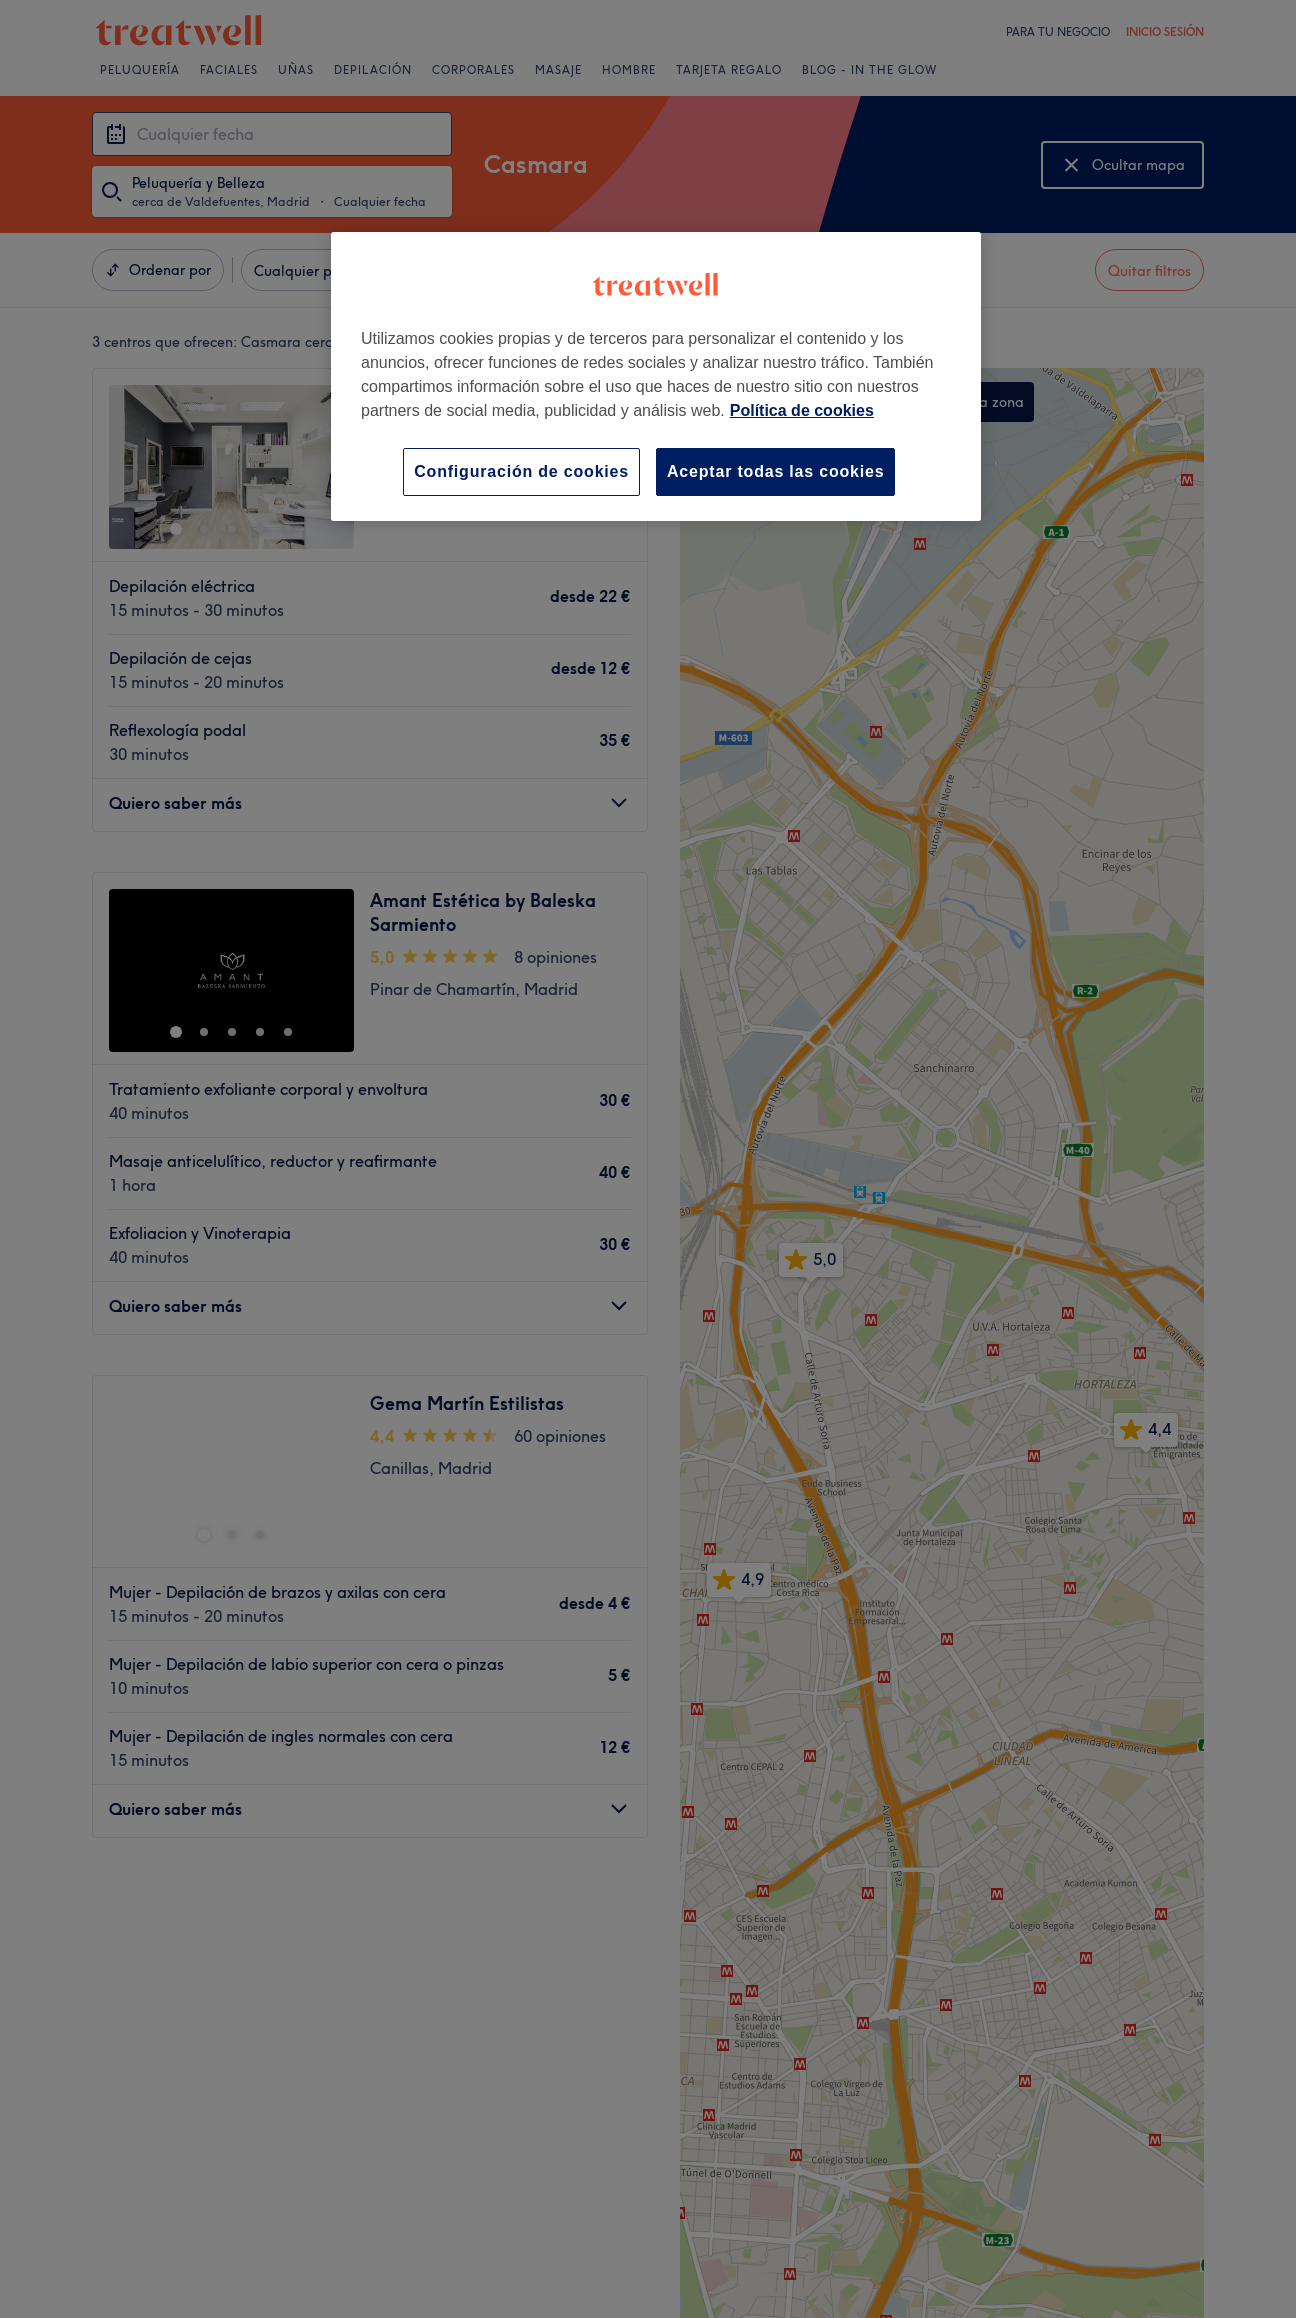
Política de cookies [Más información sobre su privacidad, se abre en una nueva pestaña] (802, 410)
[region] (656, 376)
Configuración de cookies (521, 471)
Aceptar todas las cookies (775, 471)
